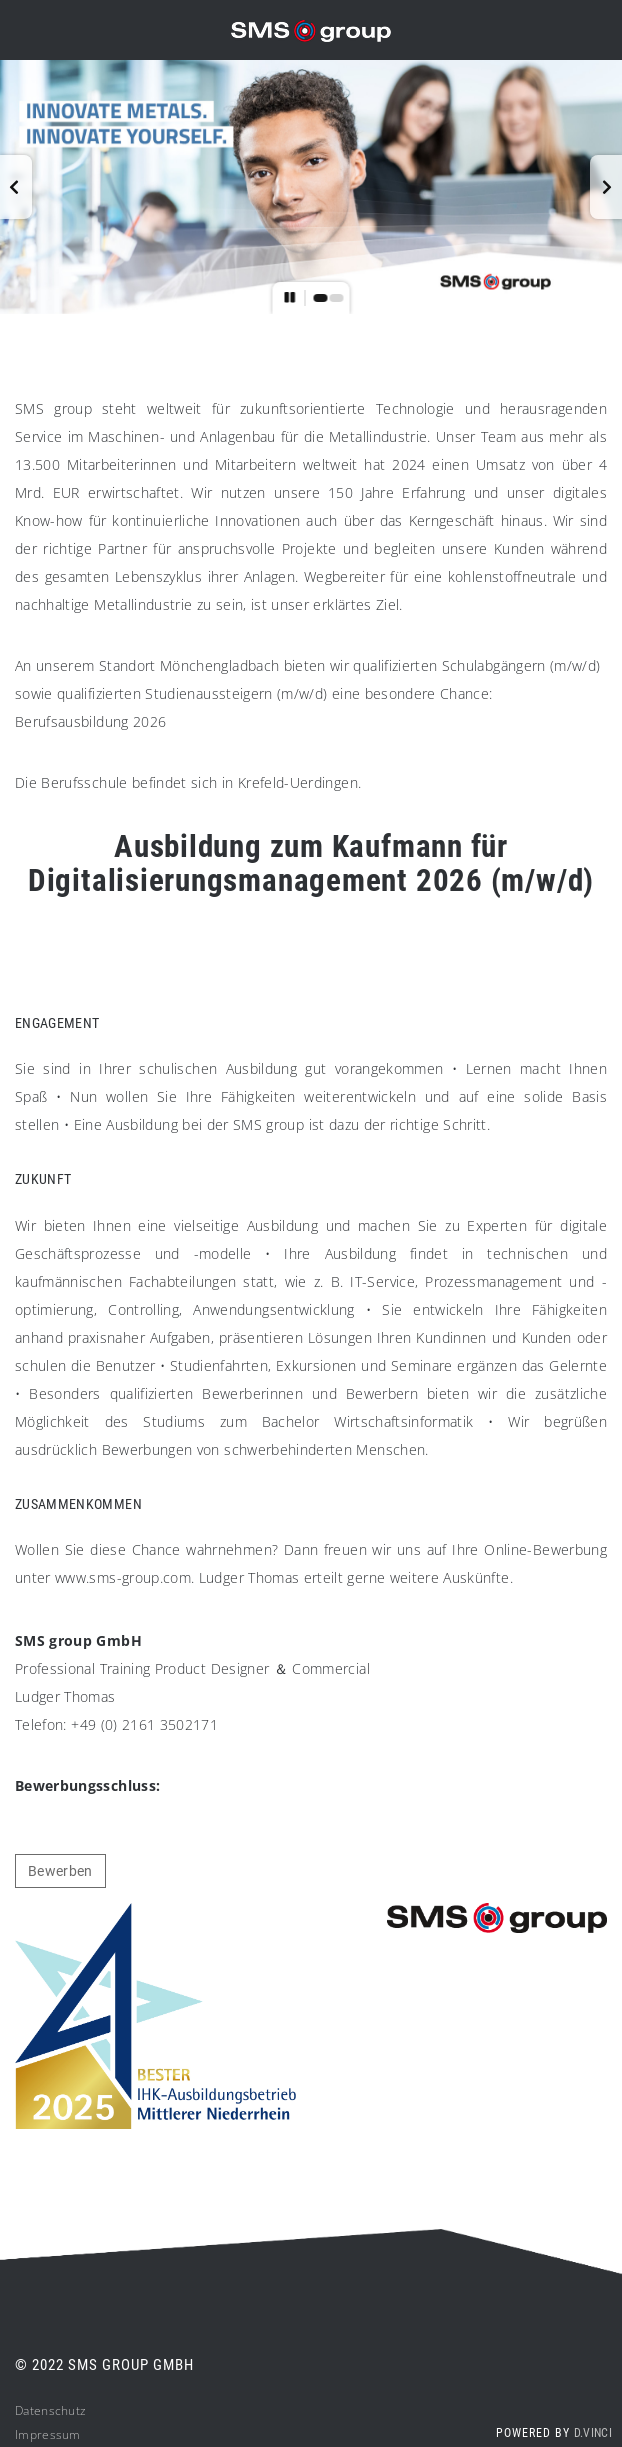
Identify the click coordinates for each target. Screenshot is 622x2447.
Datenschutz (50, 2410)
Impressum (48, 2434)
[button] (16, 187)
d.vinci (593, 2433)
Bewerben (60, 1871)
